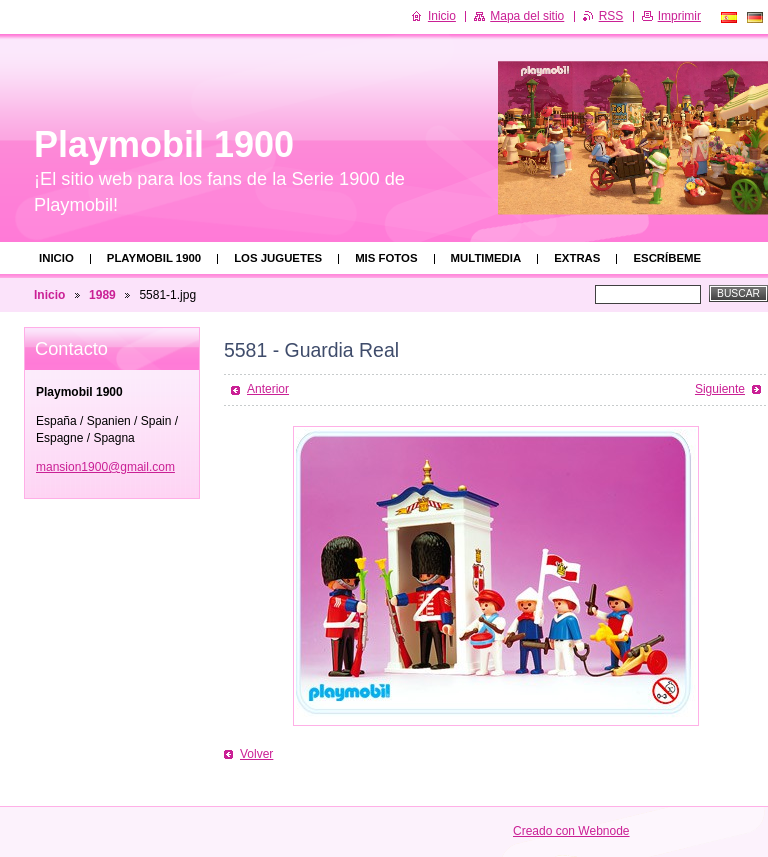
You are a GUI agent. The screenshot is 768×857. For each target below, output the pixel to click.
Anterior (268, 389)
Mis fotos (386, 258)
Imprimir (679, 16)
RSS (611, 16)
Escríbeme (667, 258)
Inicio (56, 258)
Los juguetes (278, 258)
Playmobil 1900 (154, 258)
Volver (256, 754)
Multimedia (486, 258)
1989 (102, 295)
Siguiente (720, 389)
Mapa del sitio (527, 16)
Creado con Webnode (571, 831)
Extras (577, 258)
